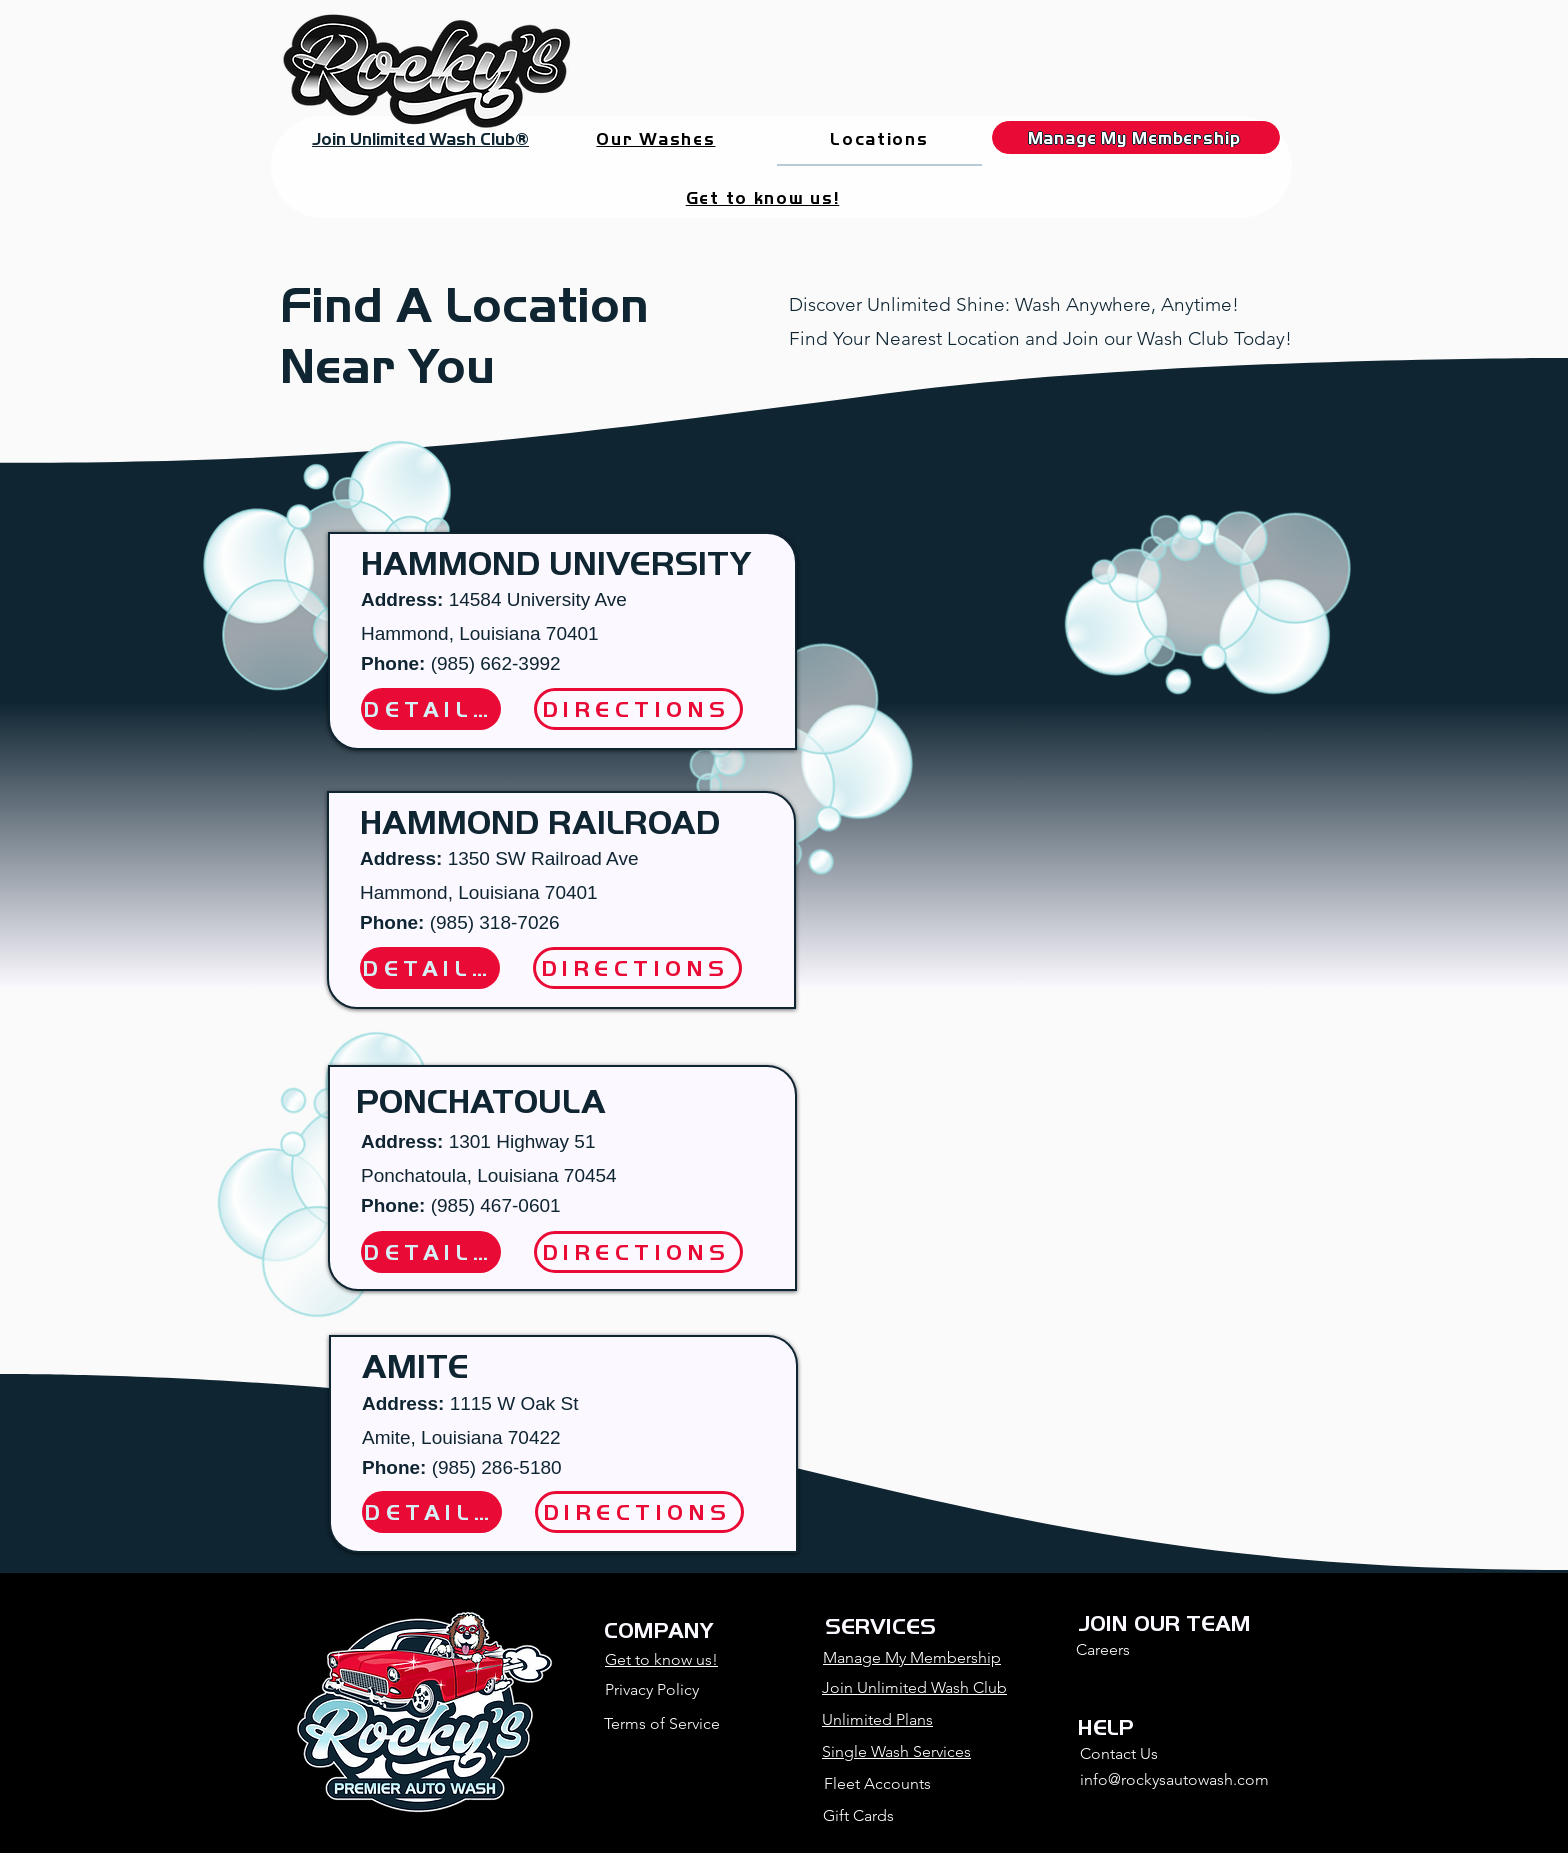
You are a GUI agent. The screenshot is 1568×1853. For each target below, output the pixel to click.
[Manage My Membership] (1136, 137)
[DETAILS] (430, 968)
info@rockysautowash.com (1174, 1779)
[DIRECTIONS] (637, 968)
